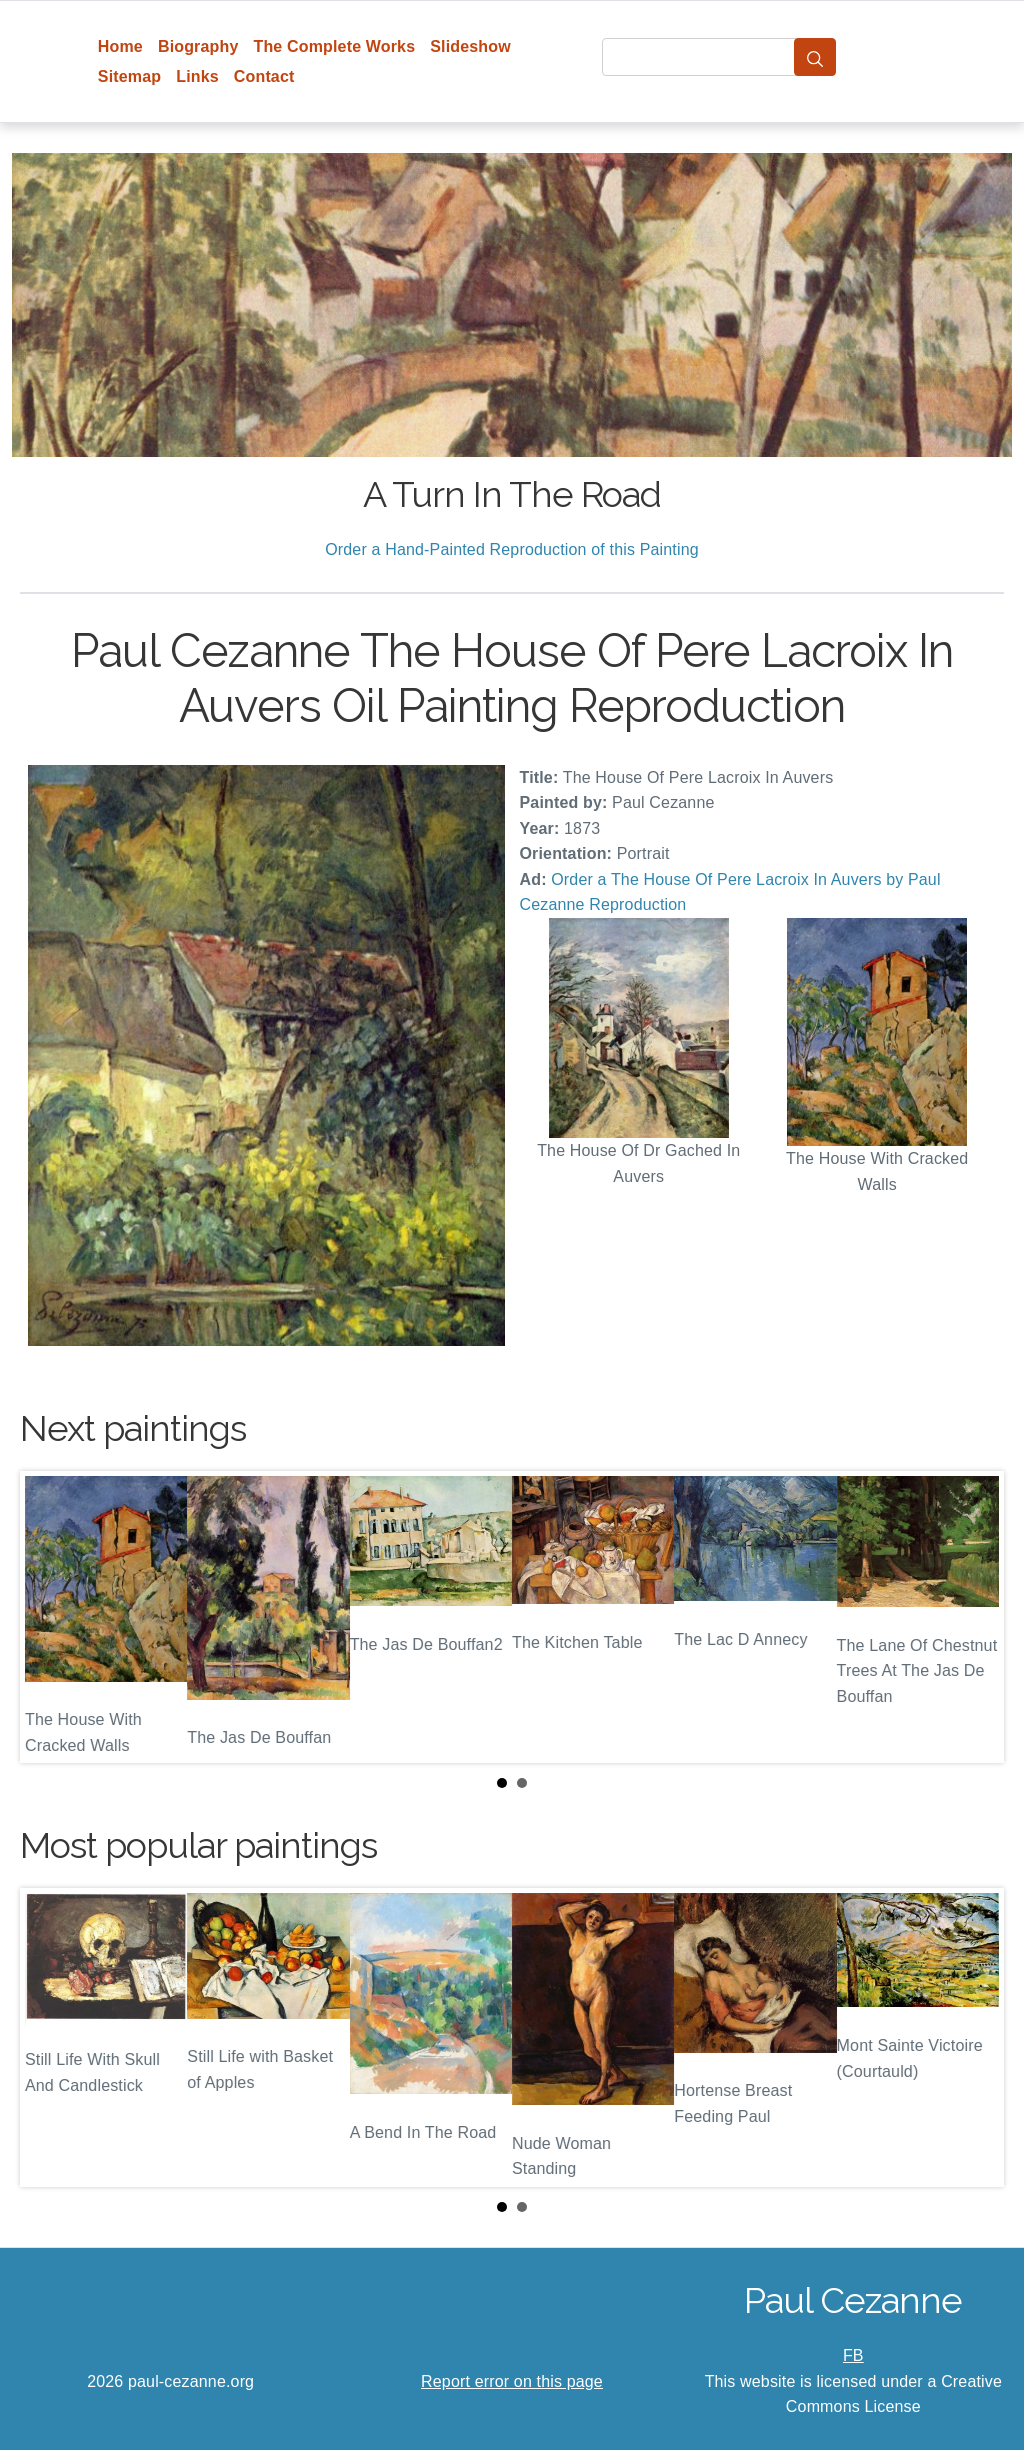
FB (853, 2355)
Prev (51, 1617)
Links (197, 76)
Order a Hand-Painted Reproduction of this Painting (512, 549)
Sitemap (129, 76)
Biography (198, 46)
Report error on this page (512, 2381)
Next (973, 1617)
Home (120, 46)
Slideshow (470, 46)
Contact (264, 76)
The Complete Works (334, 46)
